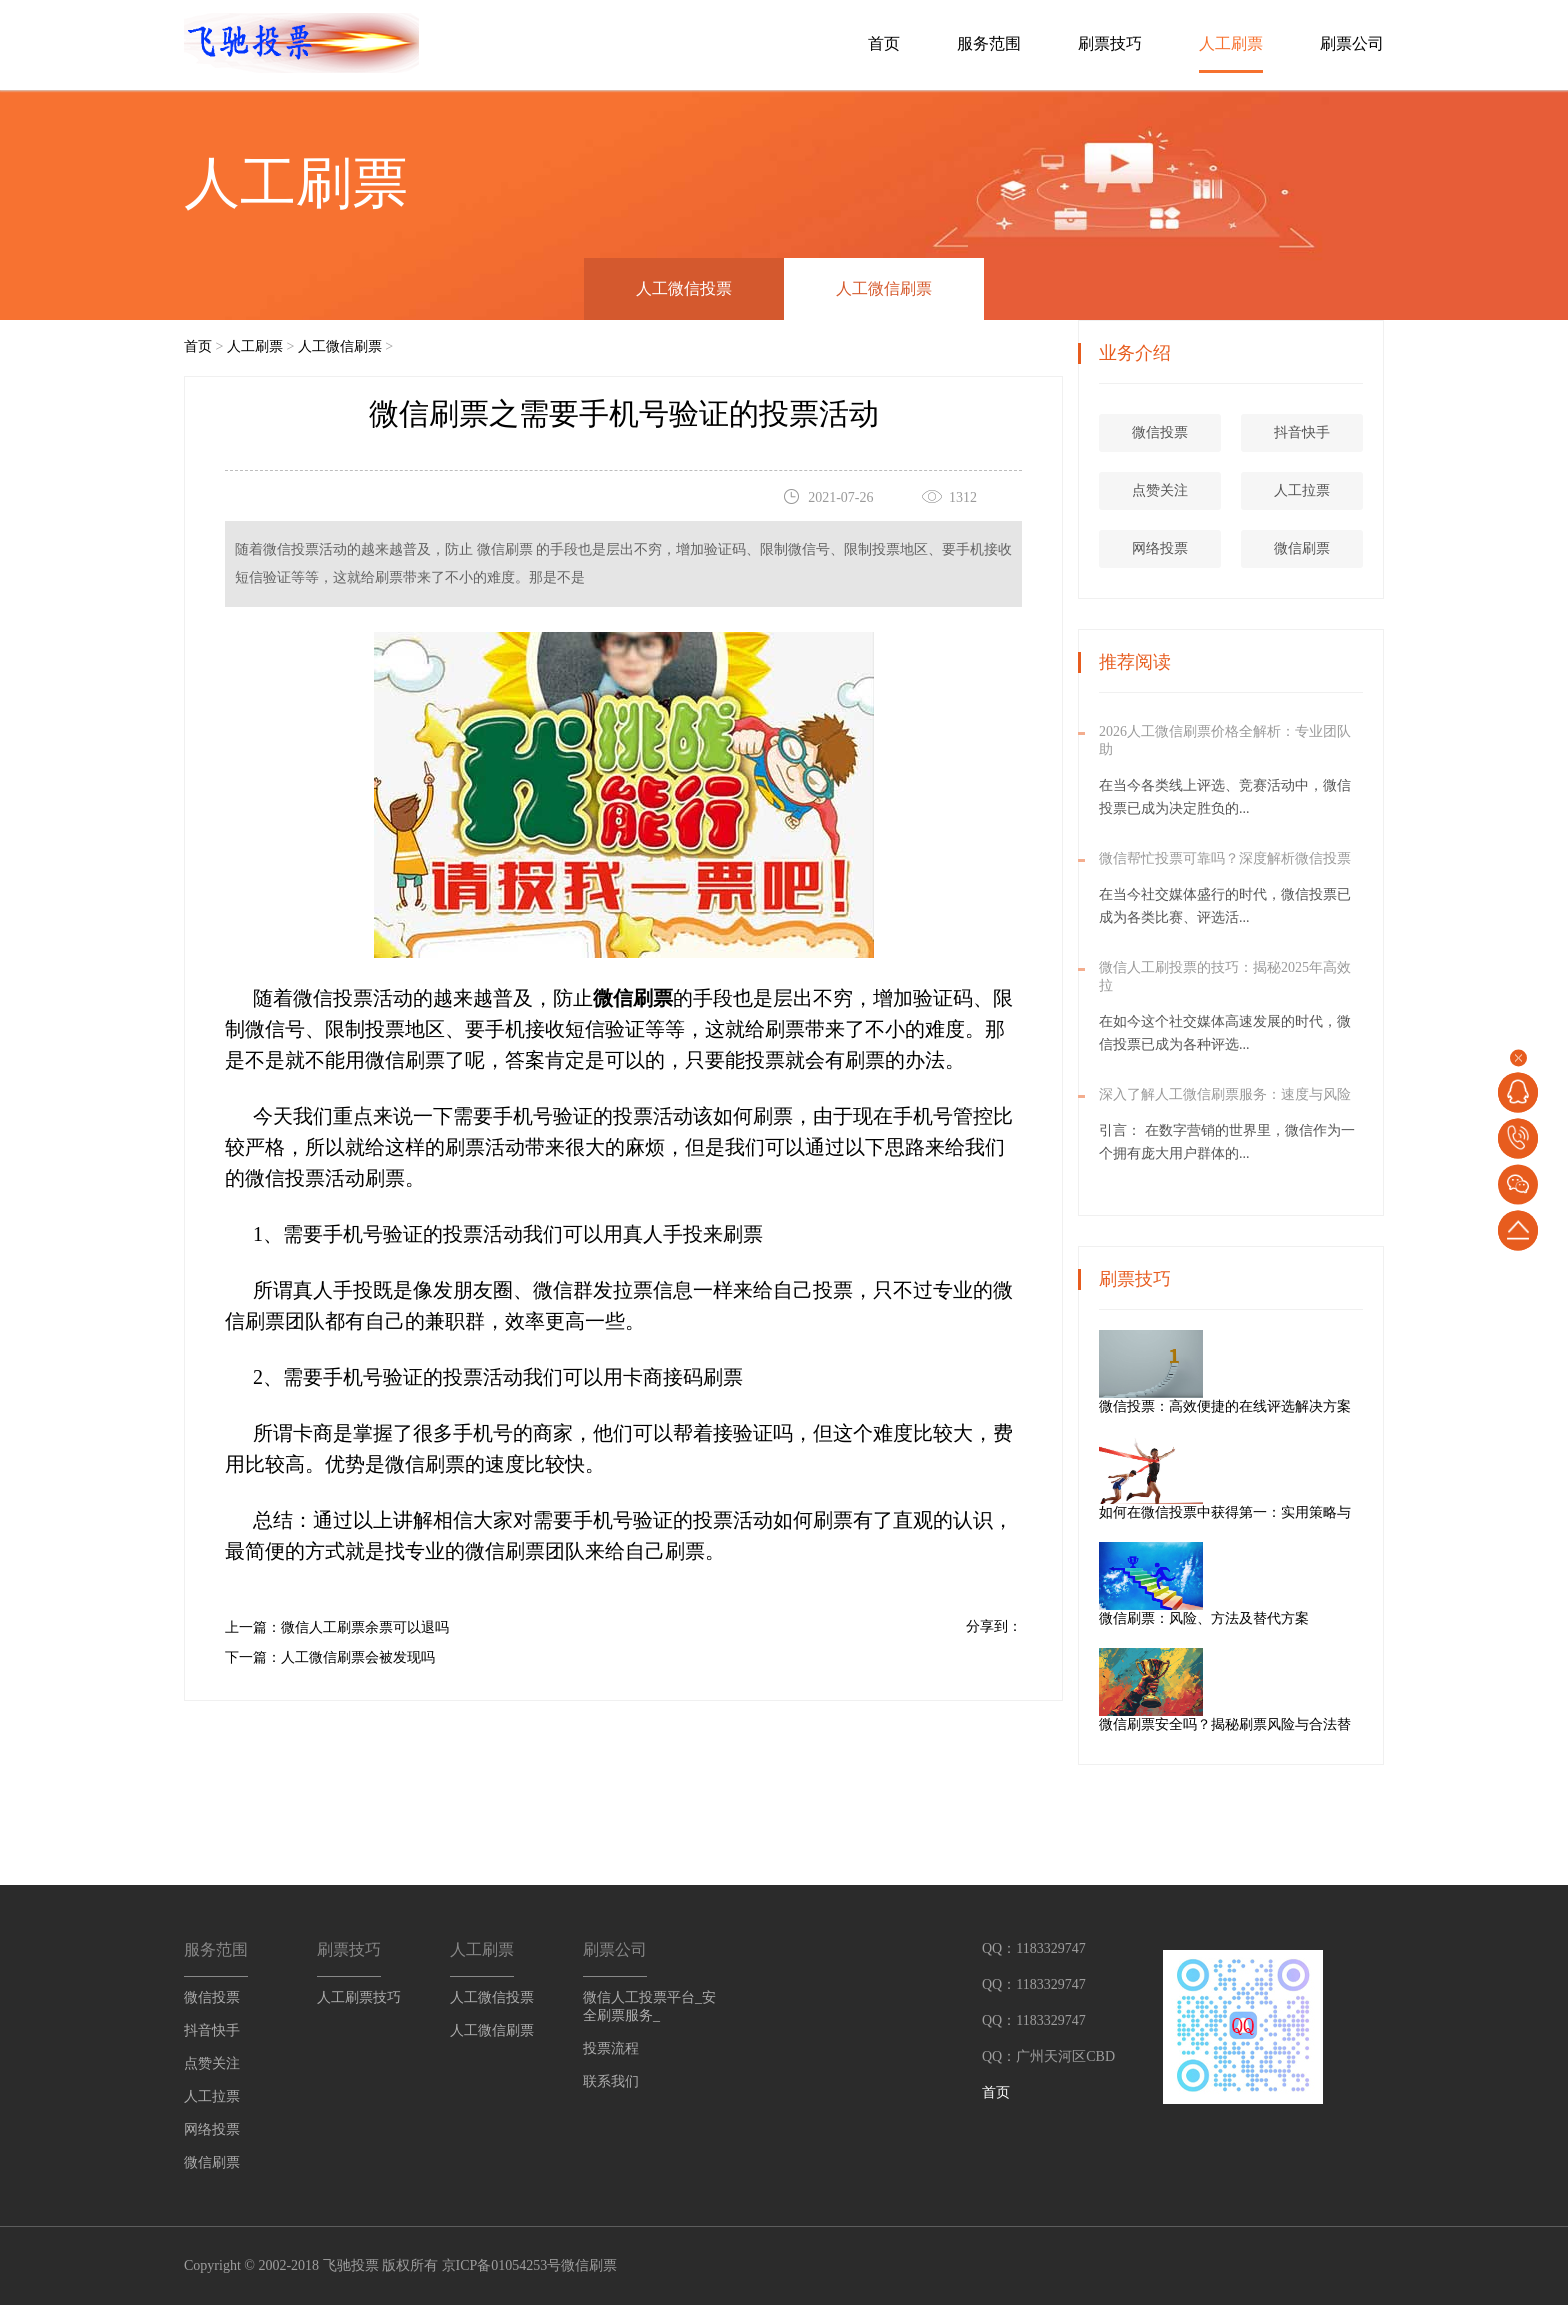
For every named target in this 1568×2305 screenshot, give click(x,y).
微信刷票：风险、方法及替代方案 (1272, 1618)
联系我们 (611, 2081)
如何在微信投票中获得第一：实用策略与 (1293, 1512)
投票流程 (611, 2048)
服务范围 (989, 43)
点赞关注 (1163, 490)
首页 (884, 43)
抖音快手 (1305, 432)
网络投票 (1163, 548)
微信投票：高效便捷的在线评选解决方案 (1293, 1406)
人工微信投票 (684, 288)
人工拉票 (1305, 490)
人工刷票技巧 (359, 1997)
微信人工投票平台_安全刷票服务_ (649, 2006)
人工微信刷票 (884, 288)
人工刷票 (1231, 43)
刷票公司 (1352, 43)
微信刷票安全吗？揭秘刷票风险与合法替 (1293, 1724)
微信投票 (1163, 432)
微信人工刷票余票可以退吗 (365, 1627)
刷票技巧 (1110, 43)
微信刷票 (1305, 548)
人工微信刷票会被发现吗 (358, 1657)
